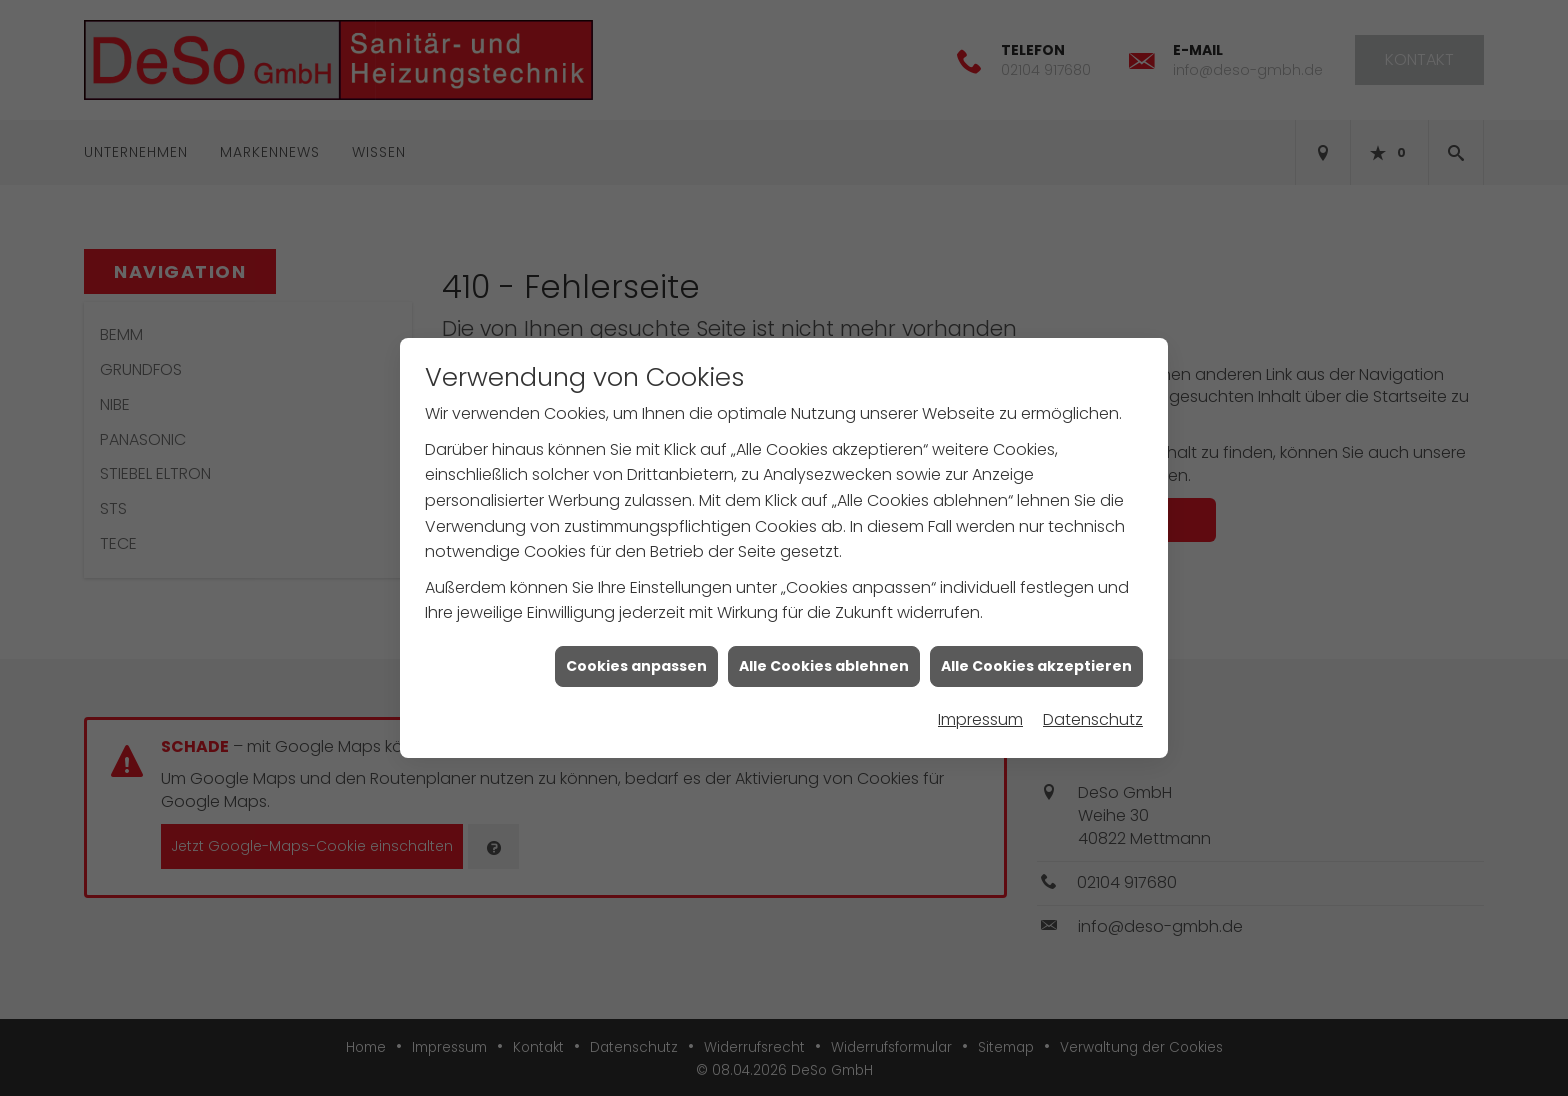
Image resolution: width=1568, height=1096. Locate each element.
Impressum (980, 715)
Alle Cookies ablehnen (824, 661)
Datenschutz (1093, 715)
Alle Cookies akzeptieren (1036, 661)
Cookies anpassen (636, 661)
